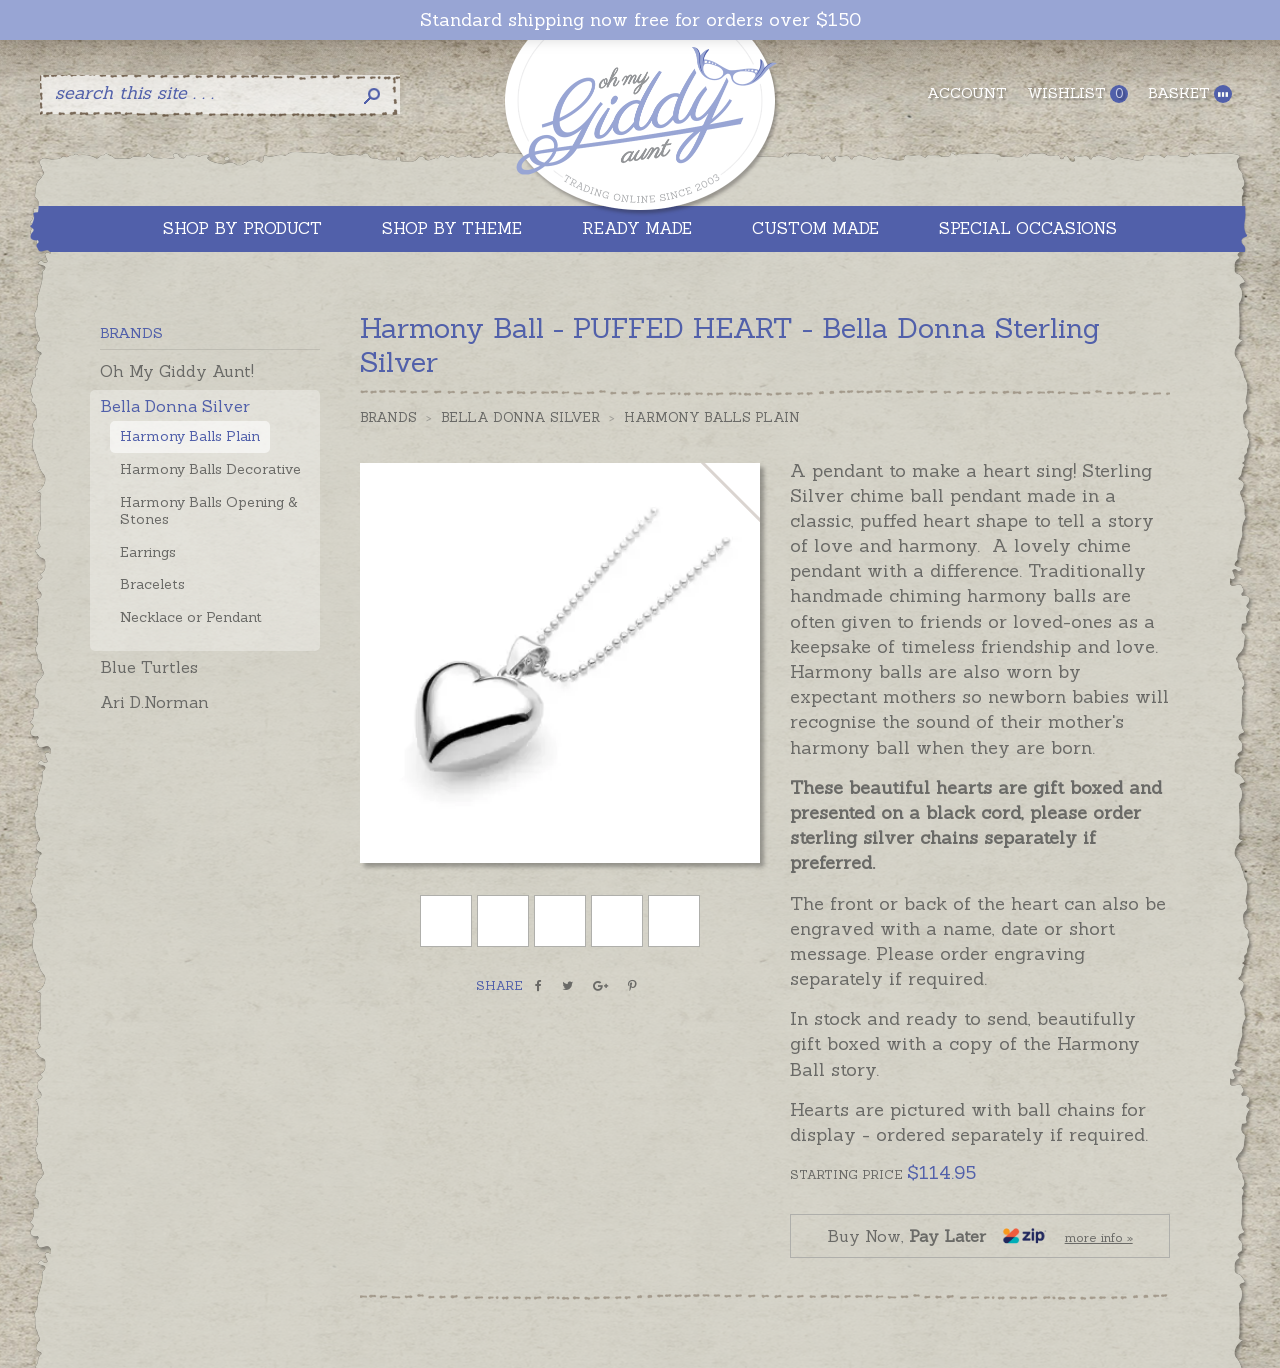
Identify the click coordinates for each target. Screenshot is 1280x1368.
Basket (1190, 93)
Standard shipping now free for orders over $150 (640, 20)
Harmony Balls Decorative (210, 469)
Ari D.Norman (154, 702)
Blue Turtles (149, 667)
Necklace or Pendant (191, 617)
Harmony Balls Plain (190, 436)
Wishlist (1077, 93)
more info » (1099, 1237)
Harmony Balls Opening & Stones (209, 510)
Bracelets (152, 584)
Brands (388, 417)
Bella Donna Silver (175, 406)
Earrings (148, 552)
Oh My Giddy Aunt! (177, 371)
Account (967, 93)
